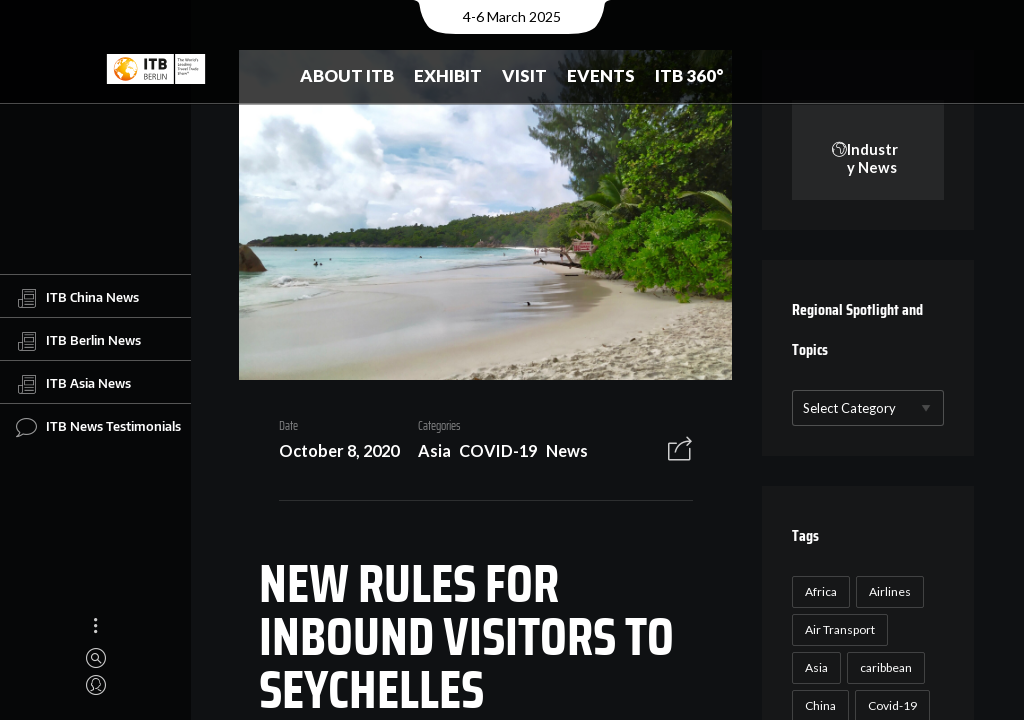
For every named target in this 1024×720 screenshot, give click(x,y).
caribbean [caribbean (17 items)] (884, 668)
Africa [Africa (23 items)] (819, 592)
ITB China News (77, 298)
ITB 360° (689, 75)
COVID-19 (491, 454)
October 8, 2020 (331, 454)
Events (601, 75)
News (559, 454)
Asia (426, 454)
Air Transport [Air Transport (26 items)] (838, 630)
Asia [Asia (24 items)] (814, 668)
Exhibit (448, 75)
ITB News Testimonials (98, 427)
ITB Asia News (73, 384)
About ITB (347, 75)
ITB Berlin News (78, 341)
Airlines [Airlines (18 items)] (888, 592)
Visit (524, 75)
